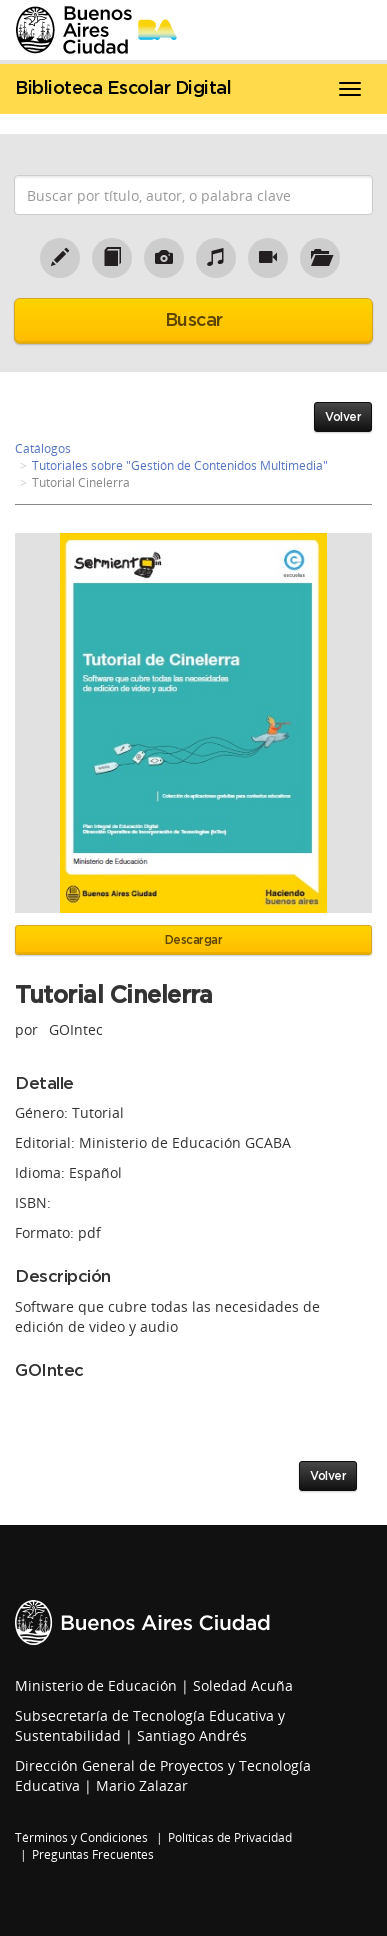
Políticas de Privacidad (230, 1837)
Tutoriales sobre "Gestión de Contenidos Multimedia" (180, 465)
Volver (343, 417)
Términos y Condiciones (81, 1837)
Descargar (194, 940)
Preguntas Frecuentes (93, 1854)
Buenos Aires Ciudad (142, 1622)
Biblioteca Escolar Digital (123, 89)
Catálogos (43, 448)
